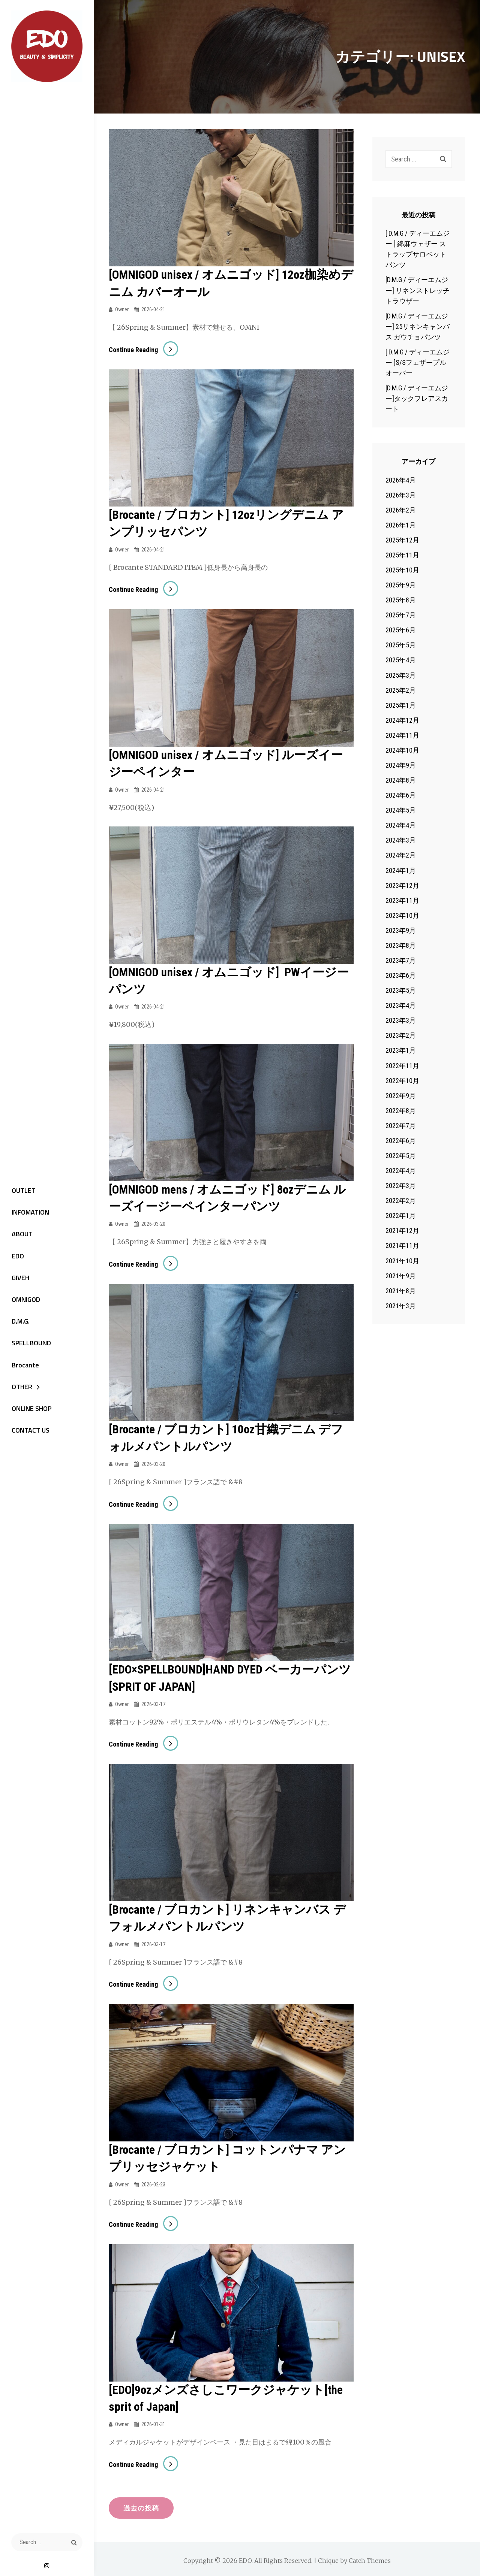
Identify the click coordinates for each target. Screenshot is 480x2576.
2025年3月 (401, 675)
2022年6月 (401, 1141)
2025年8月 (401, 600)
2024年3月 (401, 840)
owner (122, 309)
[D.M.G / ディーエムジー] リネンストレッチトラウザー (418, 290)
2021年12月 (402, 1230)
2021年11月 (402, 1245)
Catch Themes (370, 2557)
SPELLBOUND (29, 1345)
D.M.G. (18, 1323)
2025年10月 (402, 570)
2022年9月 (401, 1096)
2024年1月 (401, 870)
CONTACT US (28, 1435)
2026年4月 (401, 480)
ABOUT (19, 1234)
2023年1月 (401, 1050)
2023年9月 (401, 930)
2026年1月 (401, 525)
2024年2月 (401, 855)
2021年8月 (401, 1291)
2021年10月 (402, 1261)
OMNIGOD (23, 1301)
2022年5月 (401, 1155)
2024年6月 (401, 795)
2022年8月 (401, 1111)
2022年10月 (402, 1081)
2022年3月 (401, 1185)
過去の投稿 (142, 2504)
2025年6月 (401, 630)
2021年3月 (401, 1306)
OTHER (19, 1390)
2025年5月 (401, 645)
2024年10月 (402, 750)
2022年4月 (401, 1170)
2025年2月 (401, 690)
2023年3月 (401, 1020)
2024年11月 (402, 735)
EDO (15, 1256)
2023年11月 (402, 900)
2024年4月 (401, 825)
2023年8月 (401, 945)
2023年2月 (401, 1035)
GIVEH (18, 1279)
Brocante (23, 1368)
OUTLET (21, 1190)
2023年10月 (402, 915)
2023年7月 (401, 960)
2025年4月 (401, 660)
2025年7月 (401, 615)
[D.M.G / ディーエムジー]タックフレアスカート (417, 398)
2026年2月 (401, 510)
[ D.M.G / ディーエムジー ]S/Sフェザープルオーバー (418, 362)
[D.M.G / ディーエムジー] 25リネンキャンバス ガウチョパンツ (418, 326)
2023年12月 (402, 885)
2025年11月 (402, 555)
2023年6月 (401, 975)
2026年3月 (401, 495)
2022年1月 (401, 1215)
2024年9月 (401, 765)
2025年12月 (402, 540)
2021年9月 (401, 1276)
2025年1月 (401, 705)
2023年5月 (401, 990)
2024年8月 (401, 780)
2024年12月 (402, 720)
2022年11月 (402, 1066)
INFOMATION (28, 1212)
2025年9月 (401, 585)
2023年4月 (401, 1005)
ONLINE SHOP (29, 1413)
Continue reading (143, 349)
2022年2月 (401, 1200)
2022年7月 (401, 1126)
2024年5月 (401, 810)
